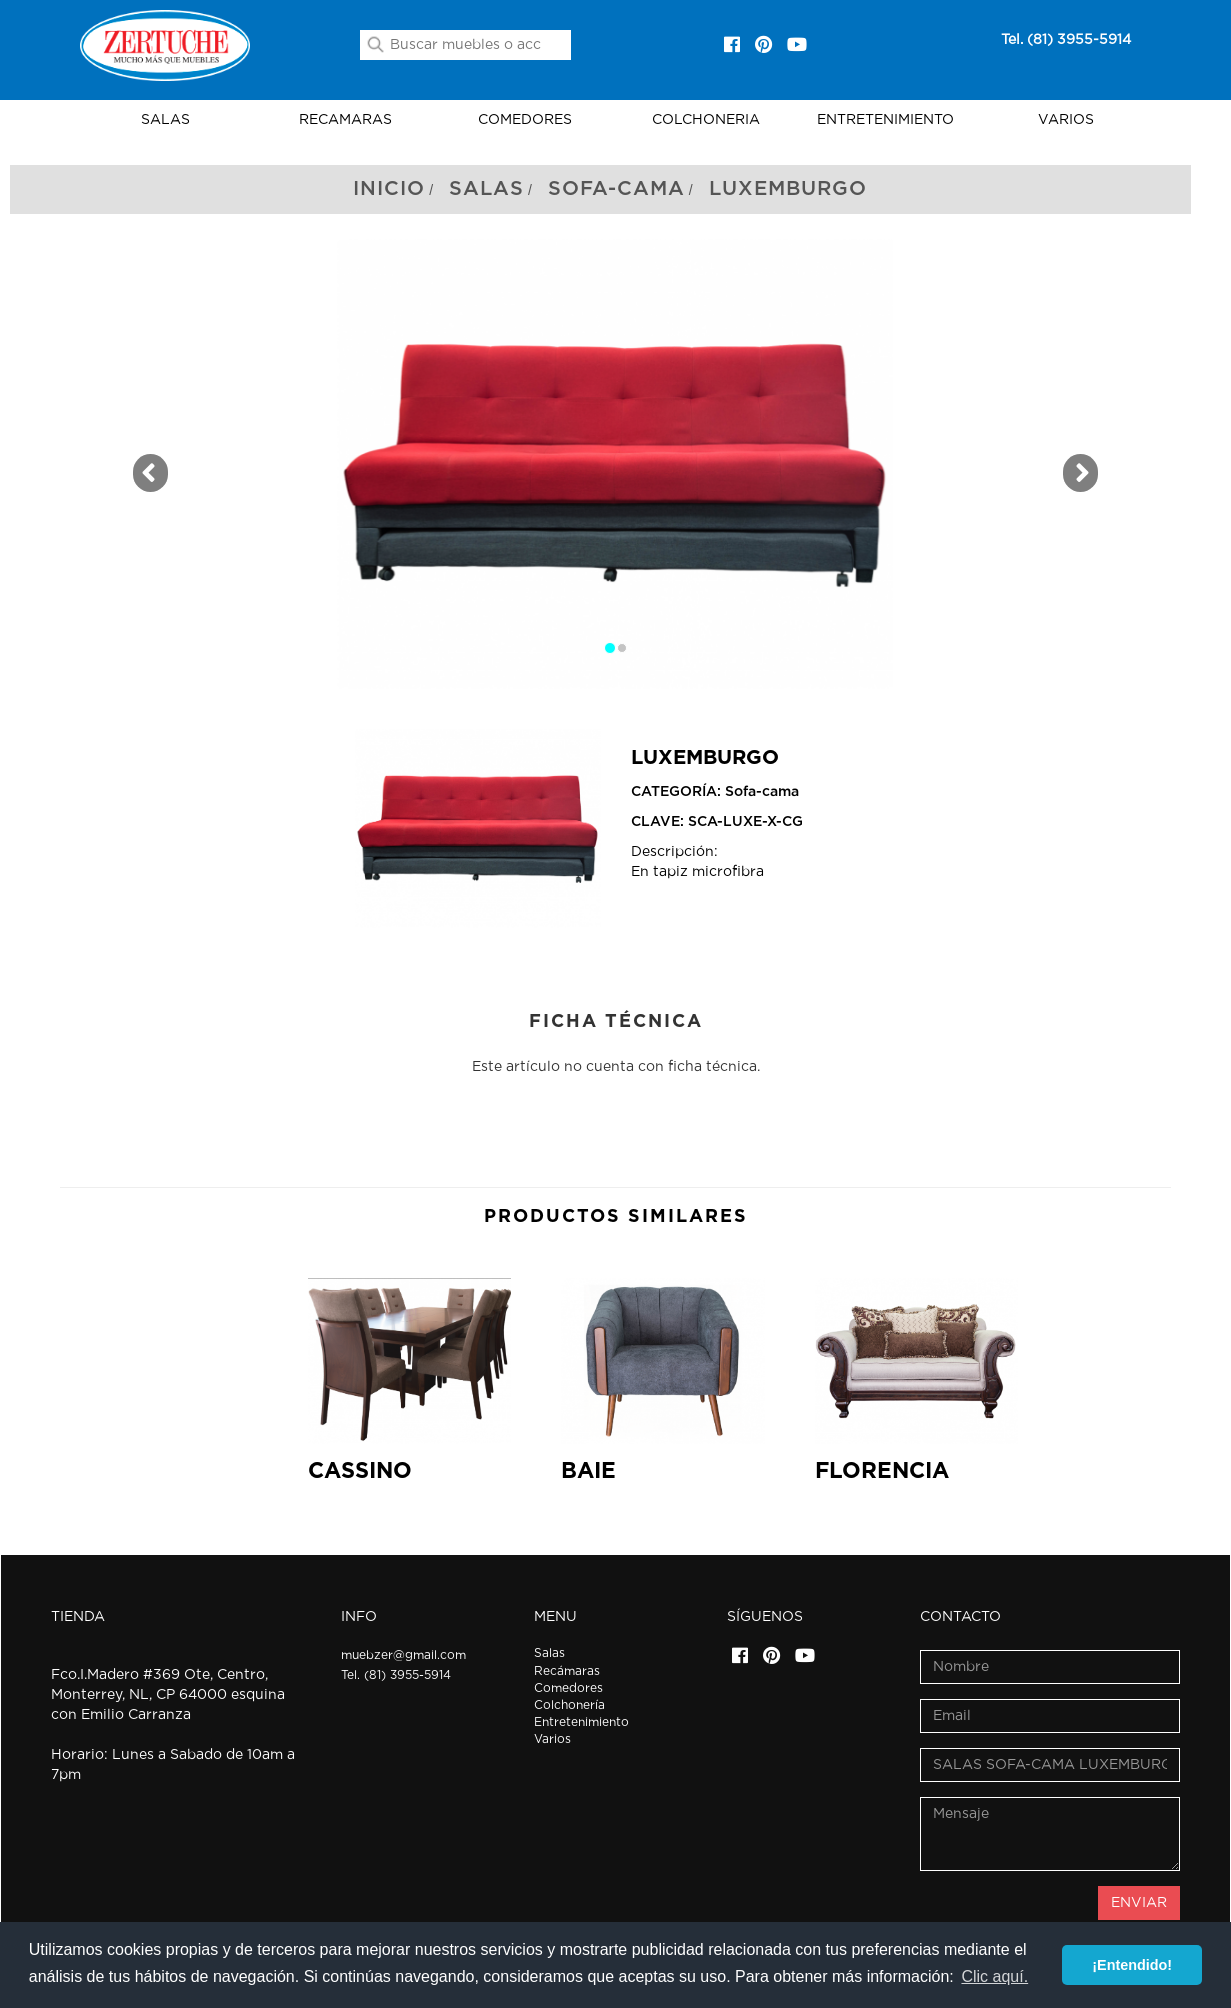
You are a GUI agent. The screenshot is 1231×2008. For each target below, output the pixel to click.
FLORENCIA (882, 1471)
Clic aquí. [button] (994, 1976)
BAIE (588, 1471)
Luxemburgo (788, 189)
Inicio (389, 189)
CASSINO (360, 1471)
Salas (486, 189)
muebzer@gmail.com (403, 1655)
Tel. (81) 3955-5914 (1066, 40)
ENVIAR (1139, 1903)
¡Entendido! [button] (1132, 1965)
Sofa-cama (616, 189)
